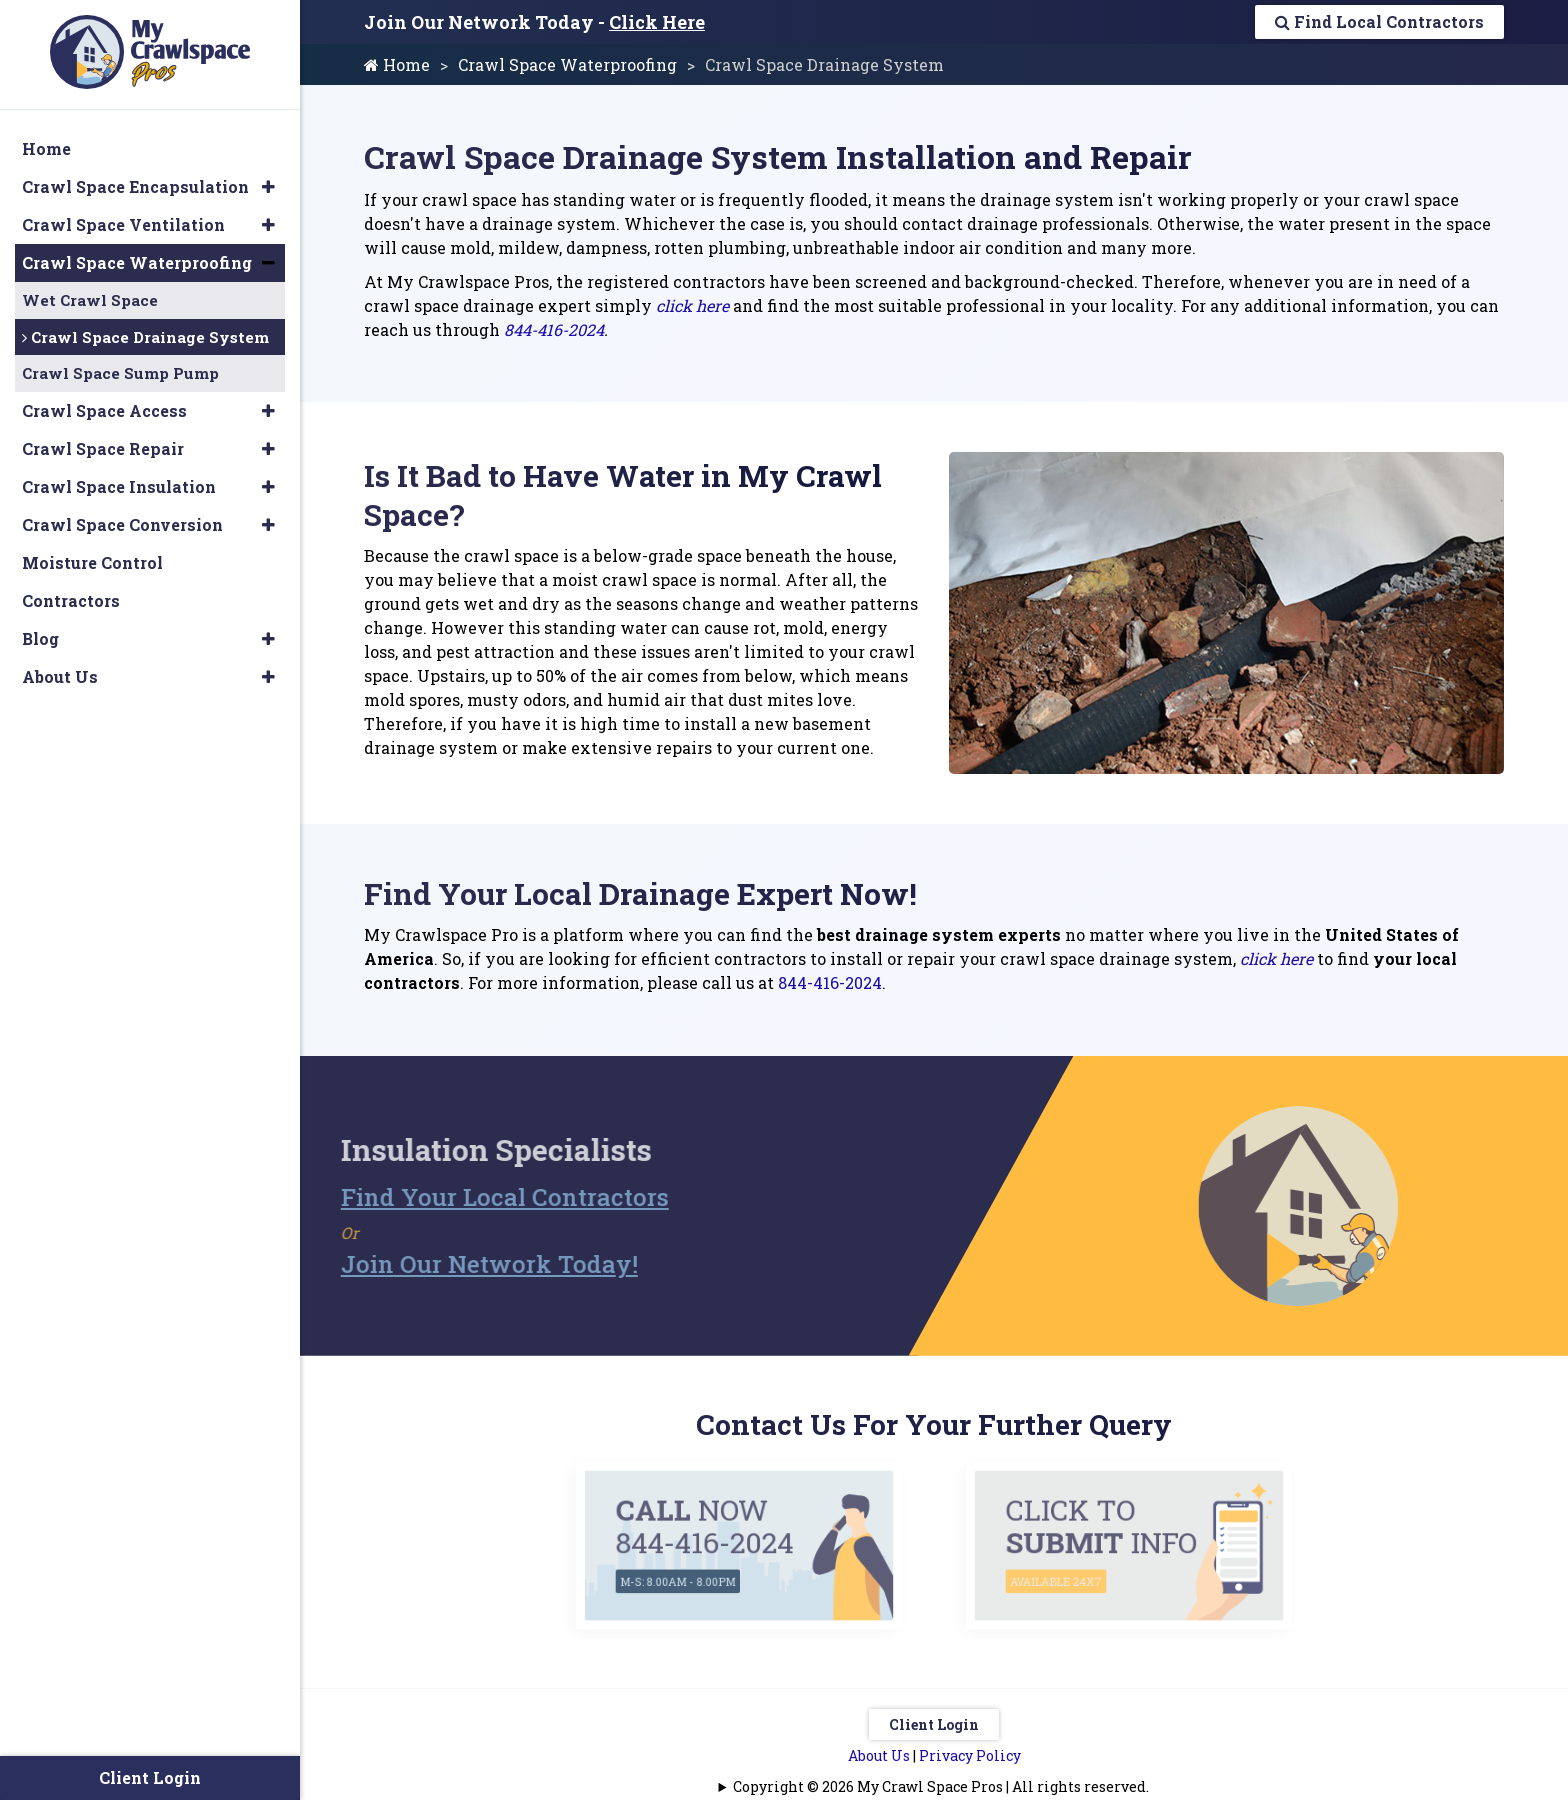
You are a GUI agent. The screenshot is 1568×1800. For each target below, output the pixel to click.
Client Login (934, 1724)
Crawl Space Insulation (119, 486)
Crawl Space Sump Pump (120, 373)
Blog (40, 638)
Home (397, 64)
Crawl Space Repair (103, 448)
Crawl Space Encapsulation (135, 186)
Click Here (657, 22)
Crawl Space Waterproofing (567, 64)
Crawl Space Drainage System (145, 337)
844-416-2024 (554, 329)
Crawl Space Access (104, 410)
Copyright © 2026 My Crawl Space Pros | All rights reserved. (941, 1786)
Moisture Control (92, 562)
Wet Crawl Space (90, 300)
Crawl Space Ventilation (123, 224)
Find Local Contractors (1379, 21)
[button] (268, 187)
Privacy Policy (970, 1755)
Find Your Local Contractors (476, 1197)
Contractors (71, 600)
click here (692, 305)
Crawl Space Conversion (122, 524)
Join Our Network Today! (460, 1264)
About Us (879, 1755)
